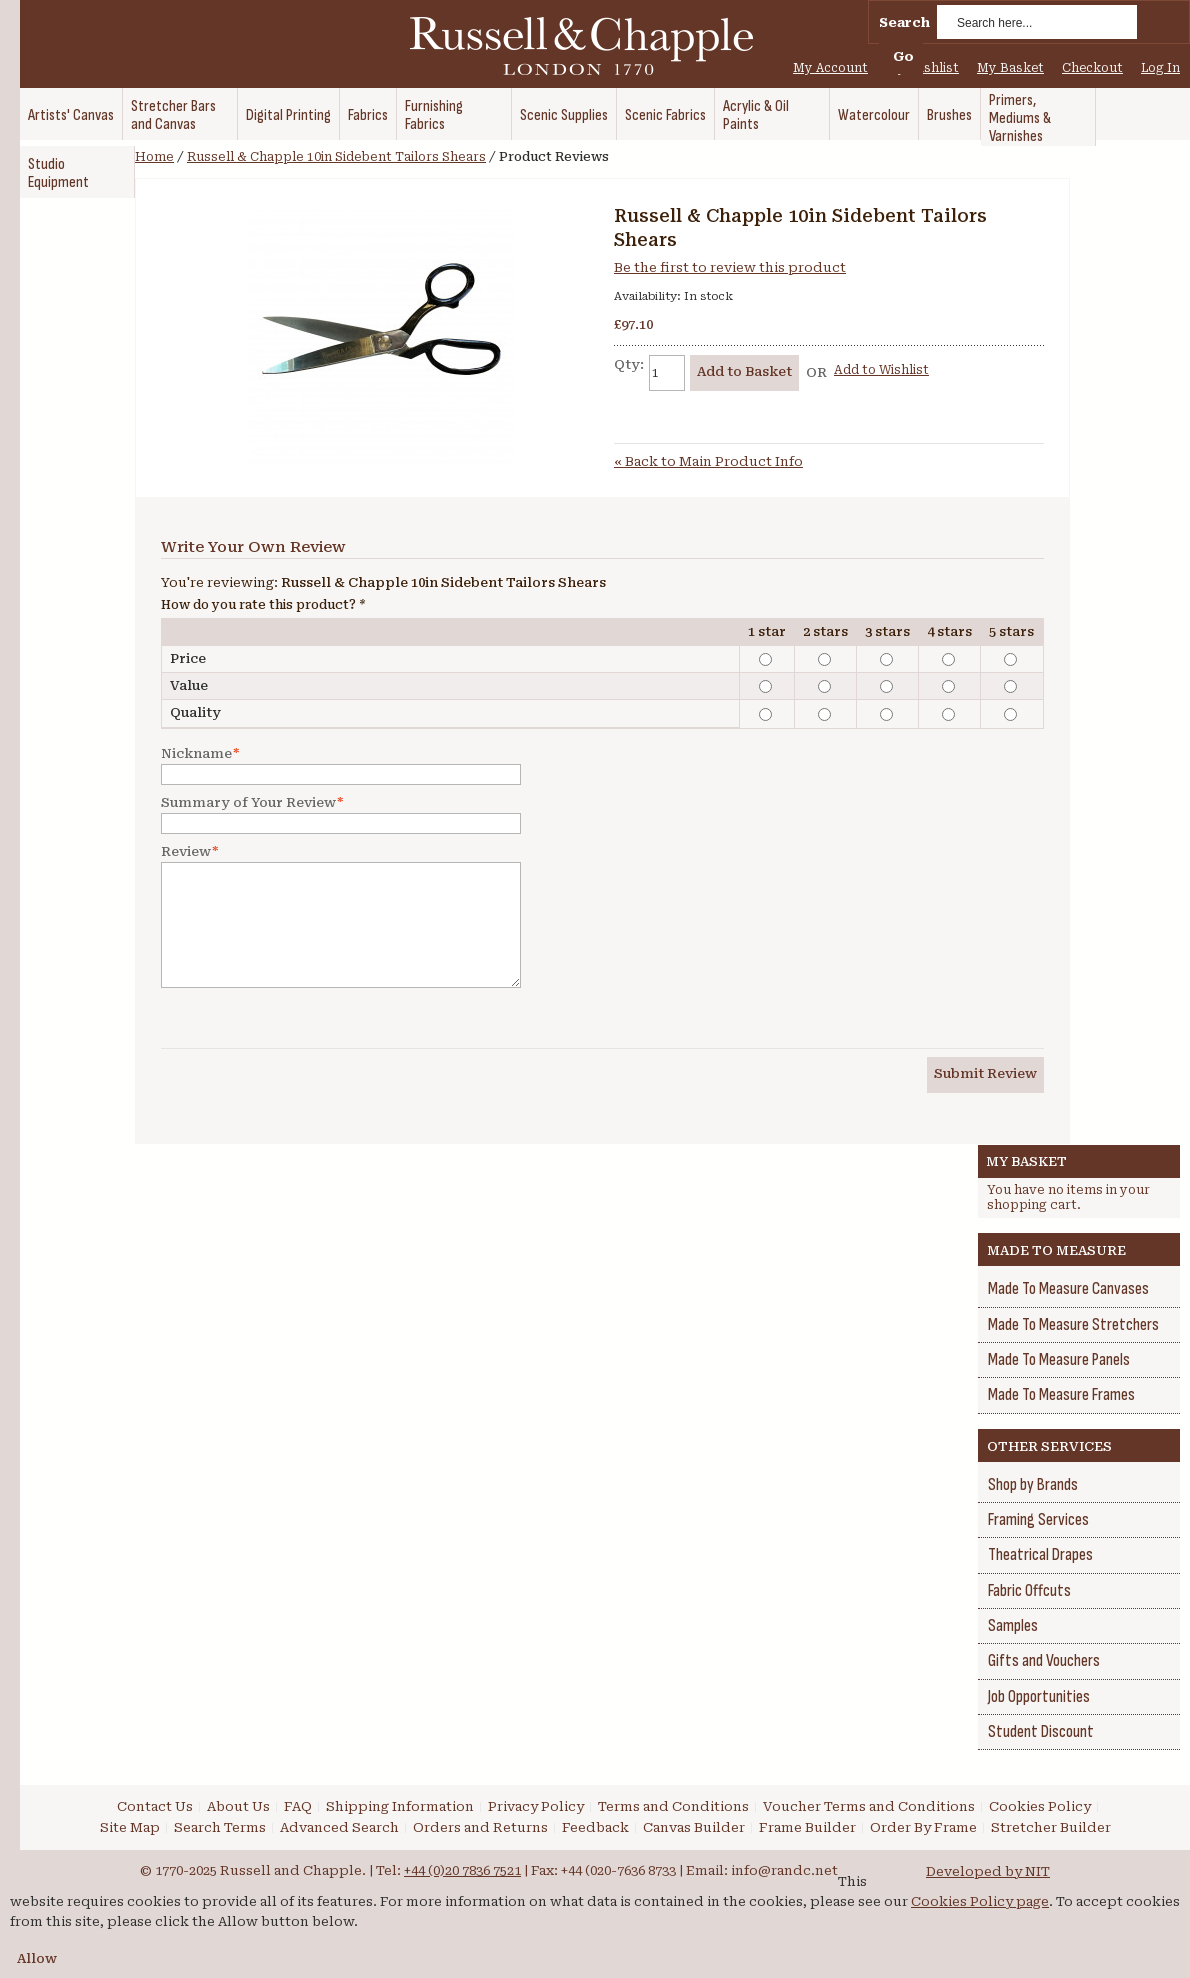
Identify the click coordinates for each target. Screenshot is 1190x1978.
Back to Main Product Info (708, 461)
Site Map (130, 1827)
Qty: (629, 364)
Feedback (595, 1827)
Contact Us (155, 1806)
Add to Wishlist (881, 370)
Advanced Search (339, 1827)
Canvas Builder (694, 1827)
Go (903, 56)
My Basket (1010, 68)
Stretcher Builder (1051, 1827)
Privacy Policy (536, 1806)
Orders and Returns (480, 1827)
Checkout (1092, 68)
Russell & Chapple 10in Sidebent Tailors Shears (336, 157)
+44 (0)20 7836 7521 (462, 1870)
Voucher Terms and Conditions (869, 1806)
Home (154, 157)
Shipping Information (400, 1806)
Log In (1160, 68)
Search (904, 22)
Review (186, 852)
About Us (238, 1806)
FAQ (298, 1806)
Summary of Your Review (248, 803)
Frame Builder (807, 1827)
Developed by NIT (988, 1871)
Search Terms (220, 1827)
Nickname (196, 754)
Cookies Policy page (980, 1901)
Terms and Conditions (673, 1806)
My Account (830, 68)
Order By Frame (923, 1827)
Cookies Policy (1040, 1806)
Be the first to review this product (730, 267)
